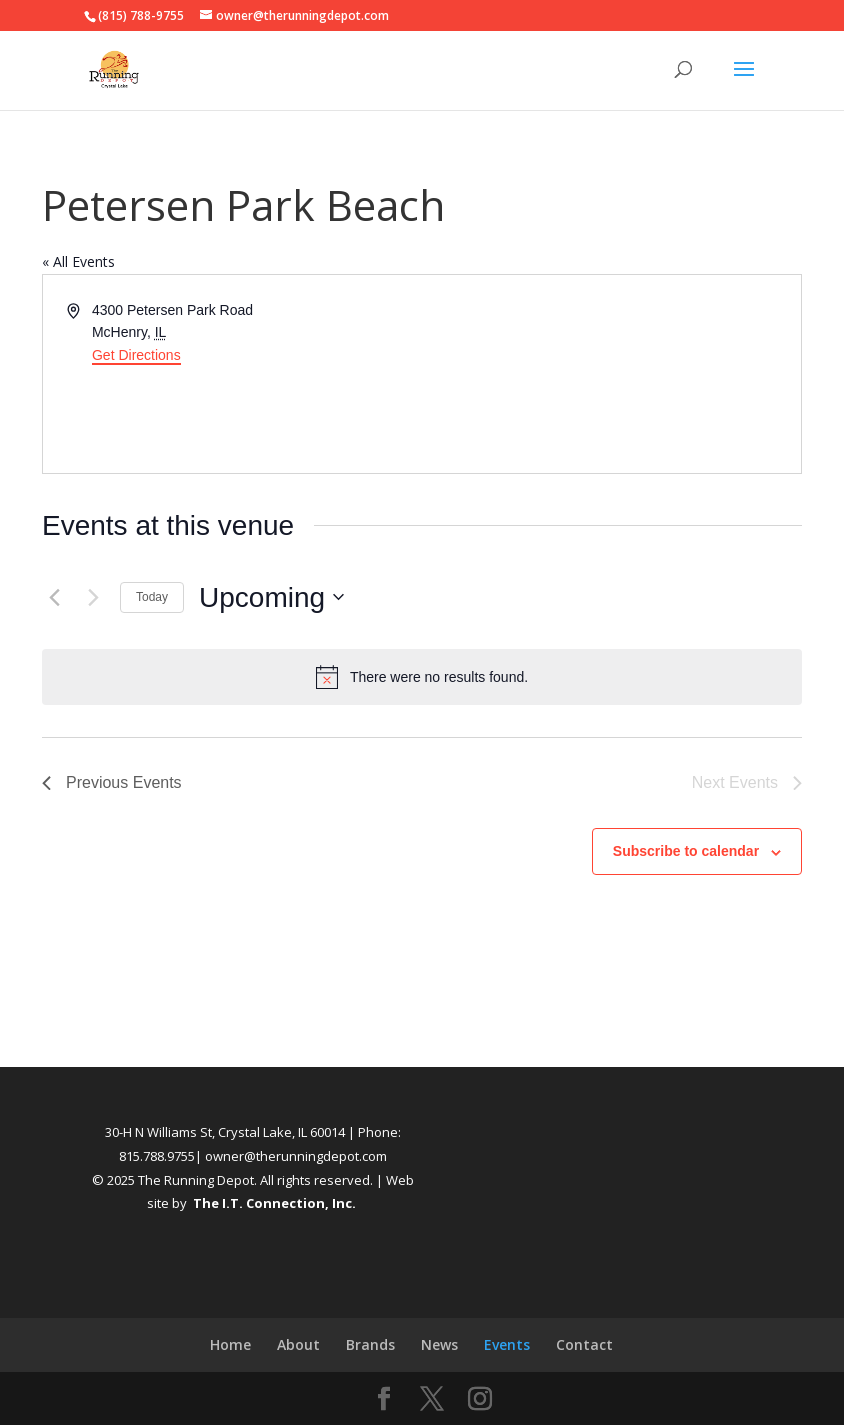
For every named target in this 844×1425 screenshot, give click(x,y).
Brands (370, 1344)
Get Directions (136, 355)
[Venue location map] (610, 374)
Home (230, 1344)
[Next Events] (93, 597)
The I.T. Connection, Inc (272, 1203)
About (298, 1344)
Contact (584, 1344)
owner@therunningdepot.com (296, 1156)
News (439, 1344)
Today (152, 597)
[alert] (422, 677)
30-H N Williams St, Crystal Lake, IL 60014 (225, 1132)
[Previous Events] (54, 597)
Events (507, 1344)
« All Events (78, 261)
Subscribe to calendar (686, 851)
